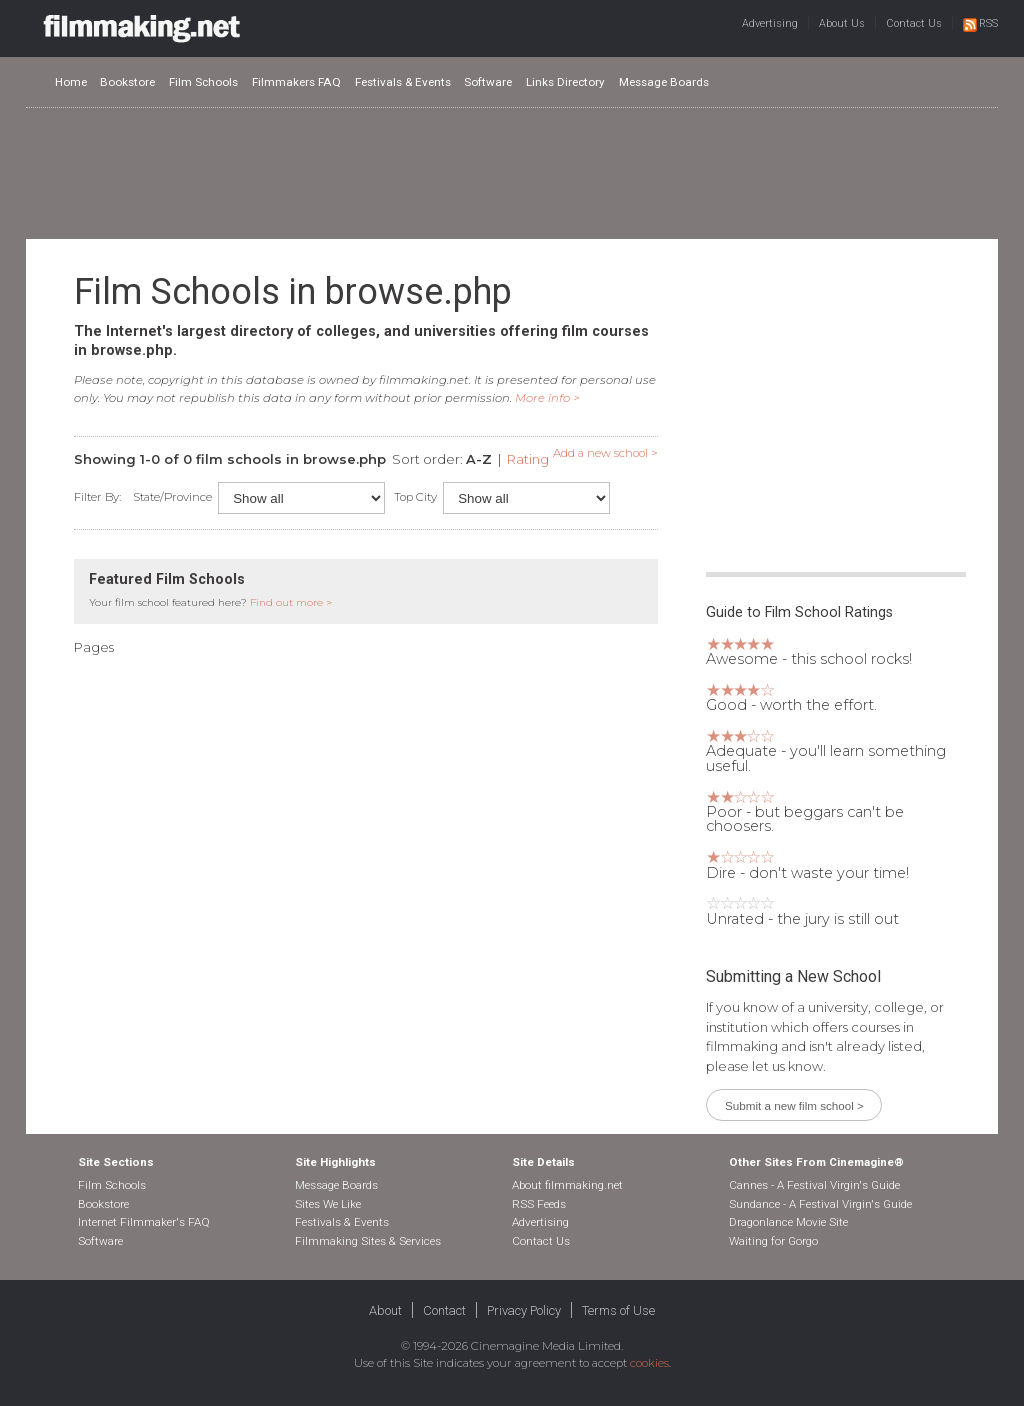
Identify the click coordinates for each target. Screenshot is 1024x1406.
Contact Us (914, 23)
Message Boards (664, 82)
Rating (528, 459)
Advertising (770, 23)
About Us (842, 23)
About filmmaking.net (567, 1185)
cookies (649, 1363)
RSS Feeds (539, 1204)
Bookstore (127, 82)
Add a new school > (605, 453)
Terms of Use (618, 1310)
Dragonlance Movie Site (788, 1222)
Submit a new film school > (794, 1105)
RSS (980, 23)
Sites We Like (328, 1204)
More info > (547, 398)
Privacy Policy (524, 1310)
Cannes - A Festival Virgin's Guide (814, 1185)
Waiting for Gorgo (773, 1241)
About (385, 1310)
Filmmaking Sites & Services (368, 1241)
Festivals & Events (403, 82)
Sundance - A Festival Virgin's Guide (820, 1204)
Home (71, 82)
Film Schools (203, 82)
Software (488, 82)
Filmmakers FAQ (296, 82)
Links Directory (565, 82)
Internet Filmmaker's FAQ (144, 1222)
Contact (444, 1310)
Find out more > (291, 602)
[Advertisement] (512, 172)
